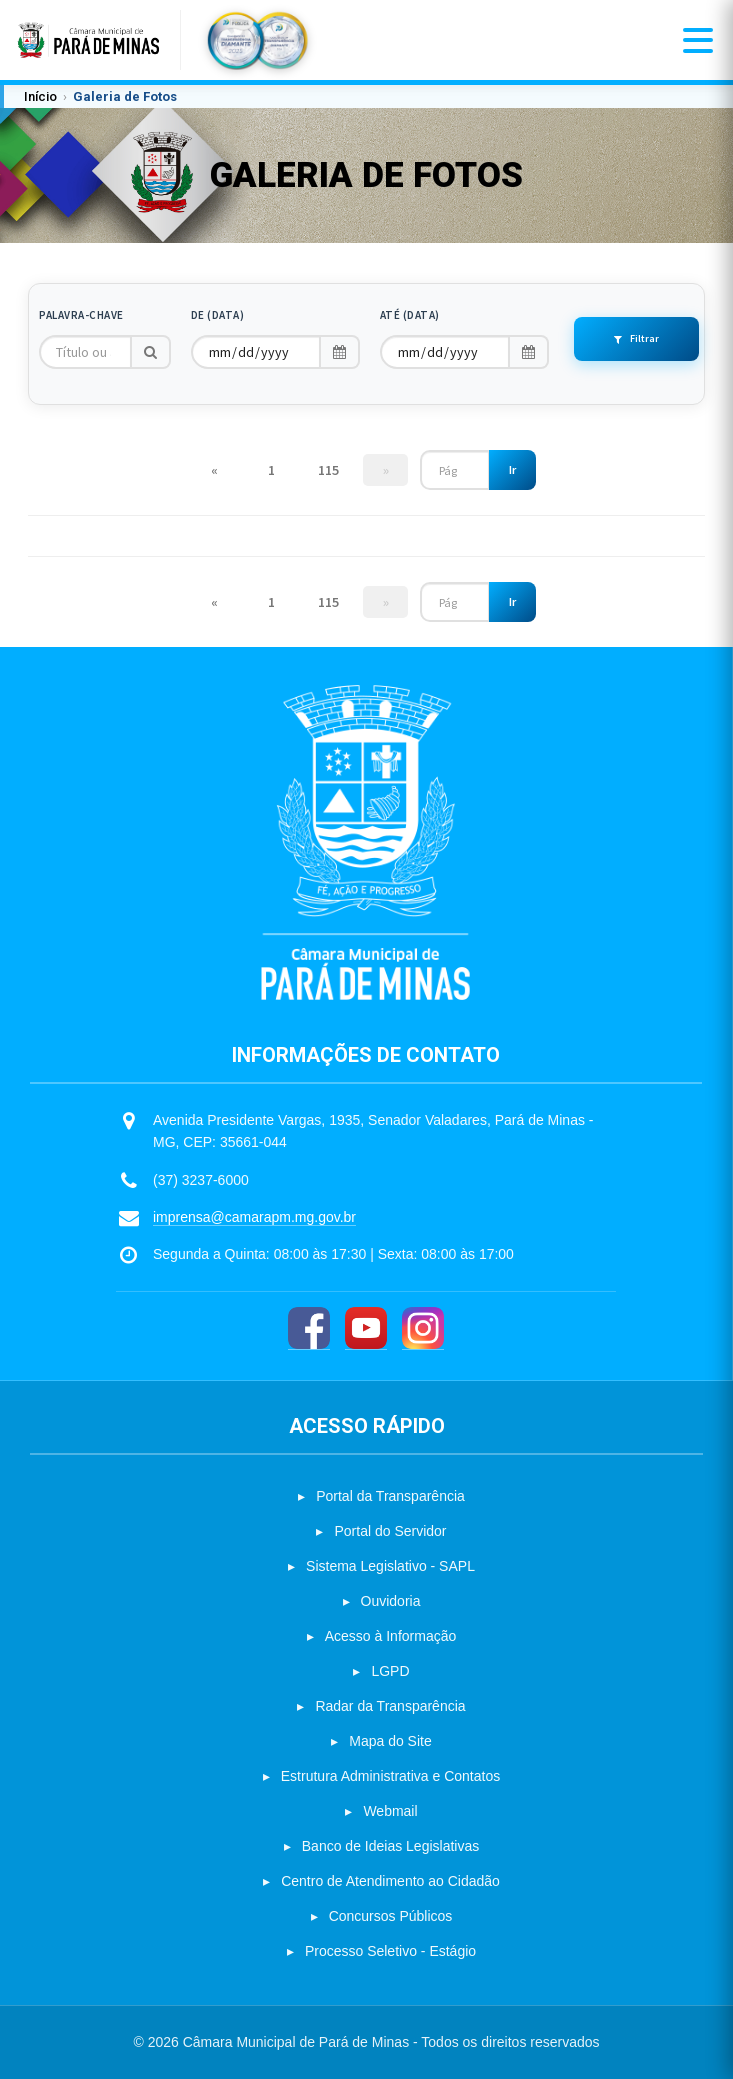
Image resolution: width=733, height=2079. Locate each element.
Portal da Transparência (390, 1496)
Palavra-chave (81, 315)
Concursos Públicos (391, 1916)
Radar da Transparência (390, 1706)
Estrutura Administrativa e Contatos (390, 1776)
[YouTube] (366, 1328)
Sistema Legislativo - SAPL (390, 1566)
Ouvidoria (391, 1601)
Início (40, 96)
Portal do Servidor (390, 1531)
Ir (512, 469)
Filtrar (636, 338)
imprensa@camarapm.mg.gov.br (254, 1217)
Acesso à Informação (391, 1636)
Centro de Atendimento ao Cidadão (390, 1881)
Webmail (390, 1811)
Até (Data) (410, 315)
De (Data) (218, 315)
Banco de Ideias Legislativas (390, 1846)
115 (328, 470)
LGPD (390, 1671)
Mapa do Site (390, 1741)
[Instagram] (423, 1328)
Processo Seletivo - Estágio (390, 1951)
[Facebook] (309, 1328)
